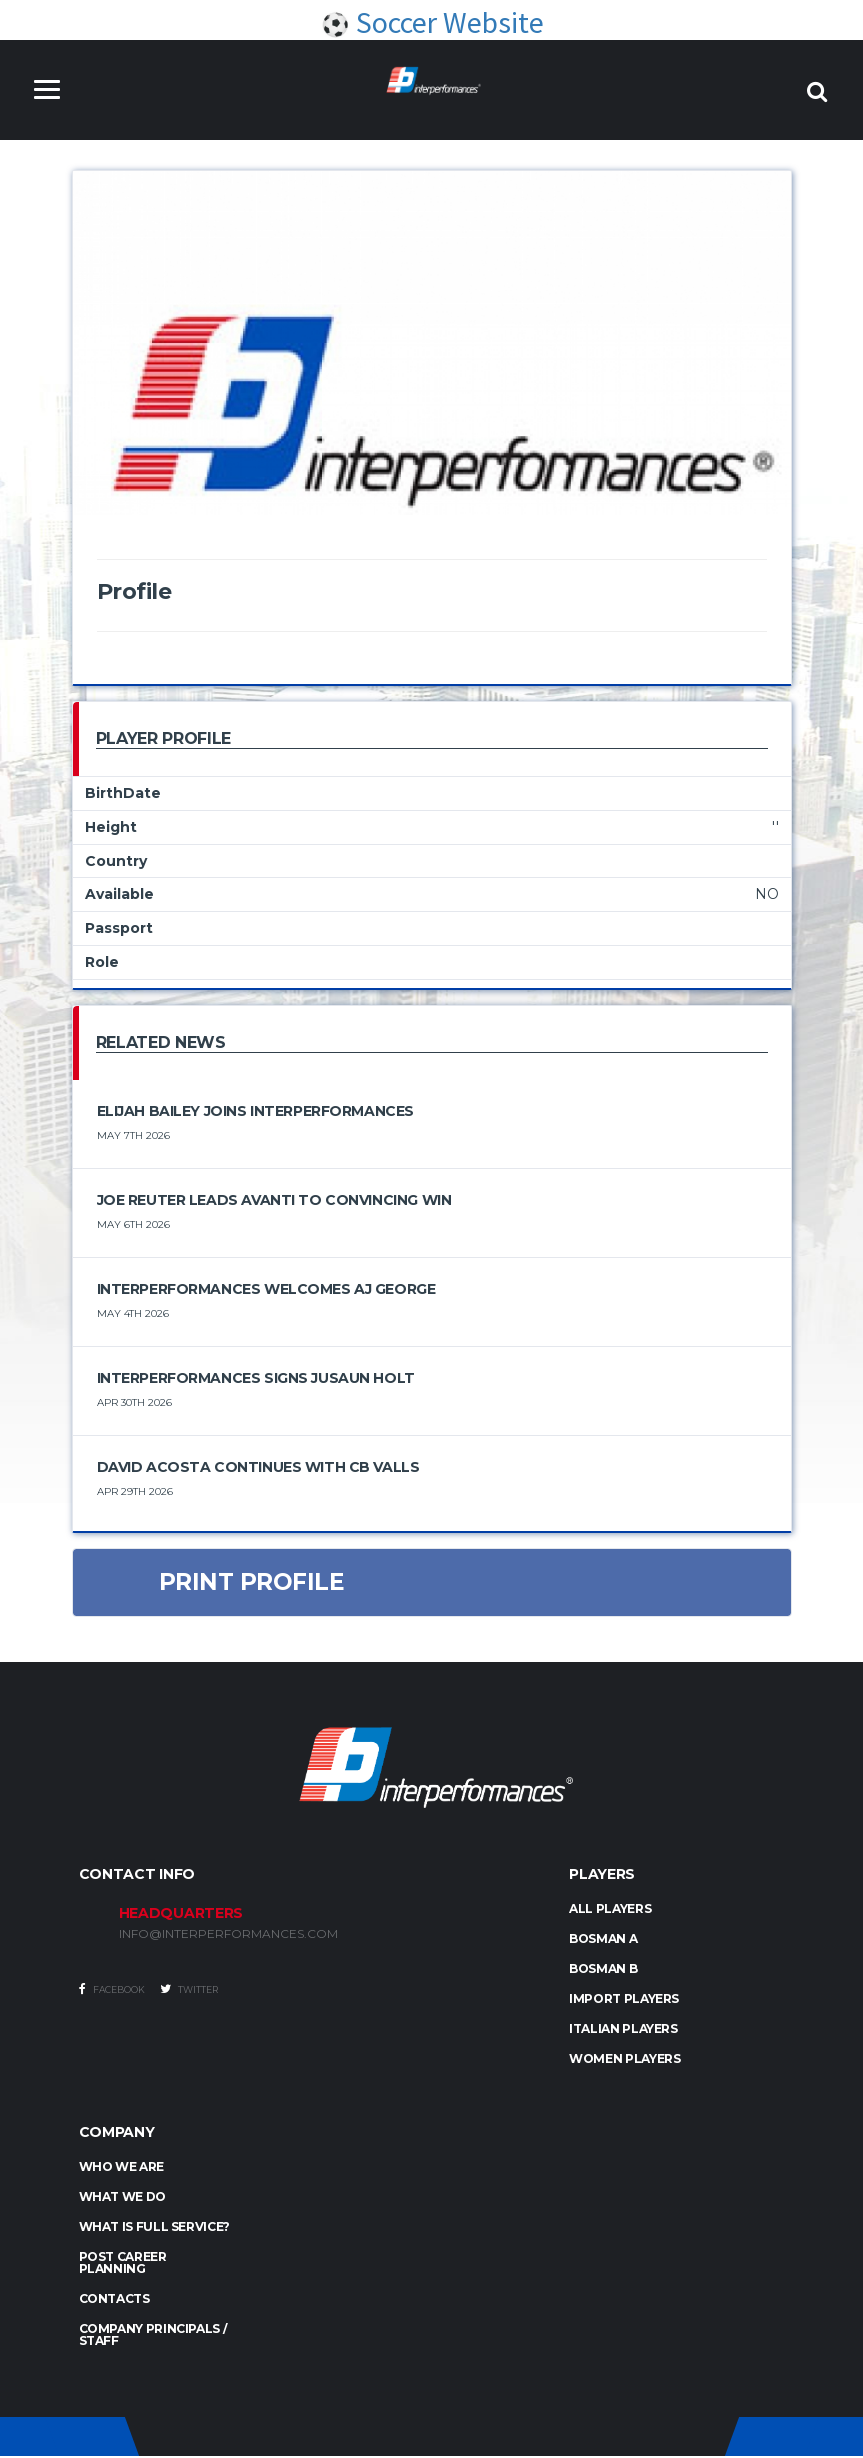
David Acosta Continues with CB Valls (258, 1468)
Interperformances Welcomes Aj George (266, 1290)
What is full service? (154, 2228)
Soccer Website (432, 23)
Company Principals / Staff (153, 2336)
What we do (122, 2198)
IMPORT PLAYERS (624, 2000)
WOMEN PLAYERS (624, 2060)
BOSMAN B (603, 1970)
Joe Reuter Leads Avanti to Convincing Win (274, 1201)
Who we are (121, 2168)
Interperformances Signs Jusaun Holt (256, 1379)
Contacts (114, 2300)
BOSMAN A (603, 1940)
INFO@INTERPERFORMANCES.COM (228, 1936)
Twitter (189, 1991)
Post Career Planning (123, 2264)
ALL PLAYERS (610, 1910)
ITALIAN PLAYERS (623, 2030)
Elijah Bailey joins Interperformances (255, 1112)
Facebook (112, 1991)
